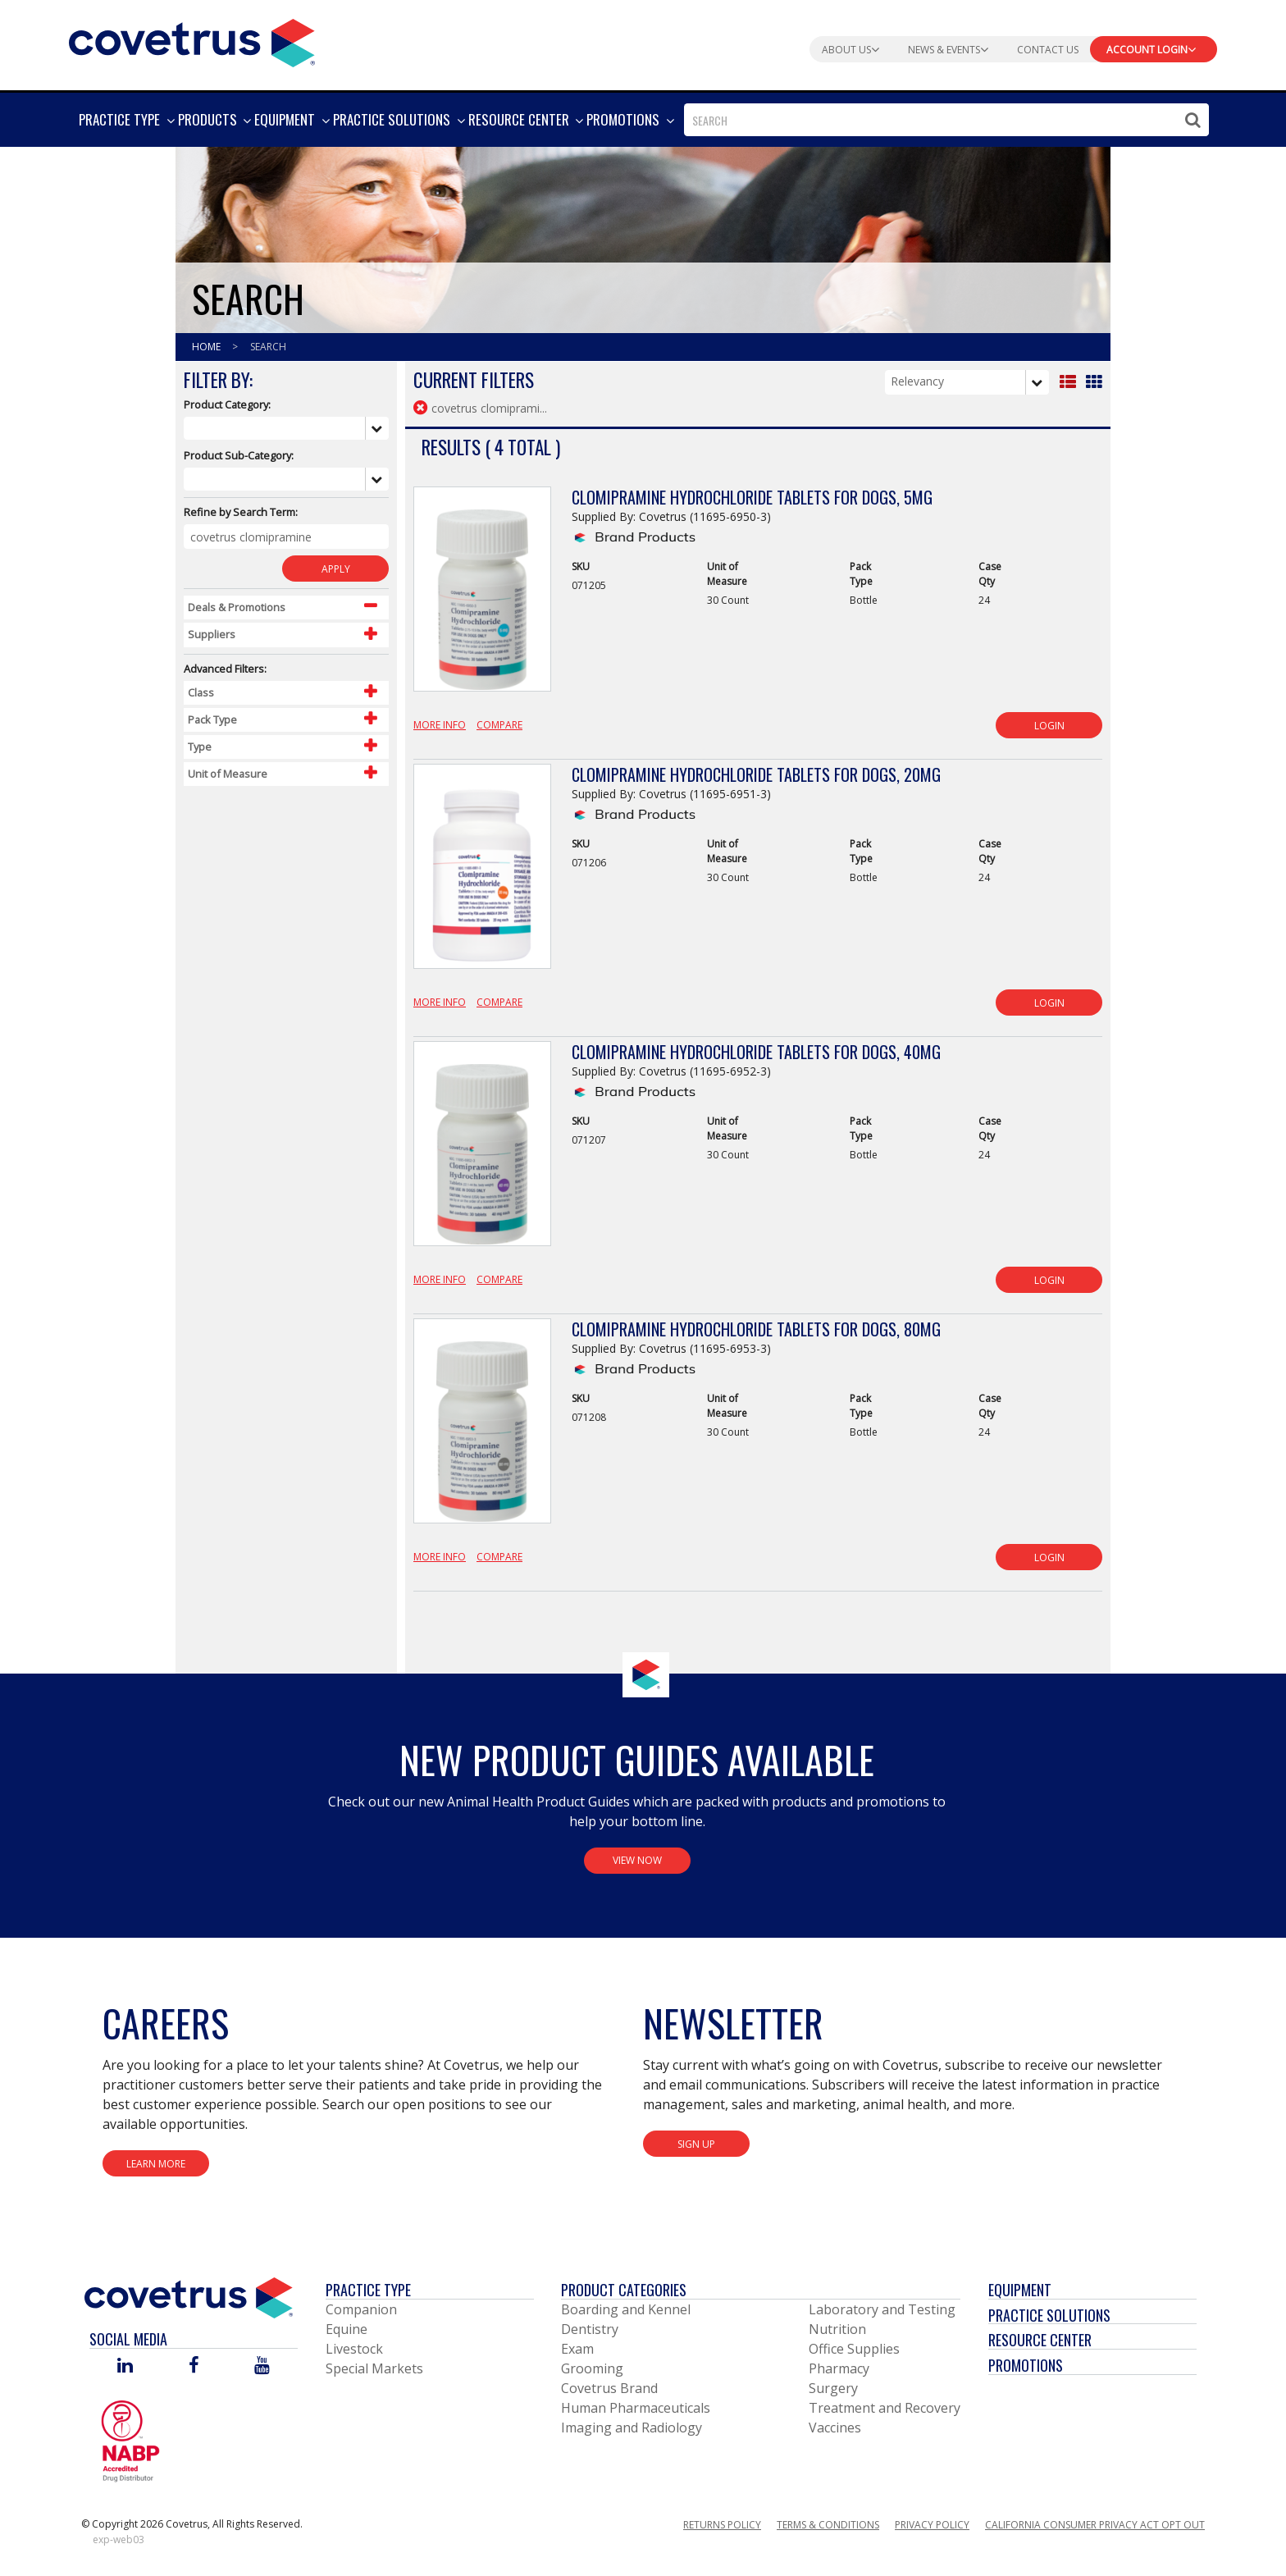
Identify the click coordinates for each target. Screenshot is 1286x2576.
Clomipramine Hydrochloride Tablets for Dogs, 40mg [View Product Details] (756, 1051)
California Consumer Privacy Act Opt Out (1095, 2525)
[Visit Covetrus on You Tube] (262, 2366)
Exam (577, 2349)
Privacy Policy (932, 2525)
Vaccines (835, 2427)
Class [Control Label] (201, 692)
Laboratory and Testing (882, 2309)
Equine (346, 2329)
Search (268, 347)
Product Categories (623, 2289)
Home (207, 347)
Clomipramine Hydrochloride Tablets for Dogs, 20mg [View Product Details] (756, 774)
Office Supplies (854, 2349)
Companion (361, 2309)
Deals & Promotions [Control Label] (236, 607)
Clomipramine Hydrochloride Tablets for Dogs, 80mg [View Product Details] (756, 1329)
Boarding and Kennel (626, 2309)
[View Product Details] (482, 598)
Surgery (833, 2388)
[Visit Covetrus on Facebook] (193, 2366)
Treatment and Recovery (884, 2408)
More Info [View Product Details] (439, 725)
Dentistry (589, 2329)
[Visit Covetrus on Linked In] (125, 2366)
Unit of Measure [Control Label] (227, 773)
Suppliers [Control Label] (211, 634)
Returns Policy (722, 2525)
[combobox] (946, 119)
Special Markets (374, 2368)
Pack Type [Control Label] (212, 719)
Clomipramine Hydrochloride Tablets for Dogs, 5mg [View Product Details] (752, 497)
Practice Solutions (1049, 2315)
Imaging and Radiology (631, 2427)
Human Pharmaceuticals (635, 2408)
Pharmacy (839, 2368)
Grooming (592, 2368)
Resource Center (1040, 2339)
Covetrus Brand (609, 2388)
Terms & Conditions (828, 2525)
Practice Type (368, 2289)
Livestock (354, 2349)
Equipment (1019, 2289)
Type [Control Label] (200, 746)
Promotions (1025, 2365)
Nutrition (837, 2329)
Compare (499, 725)
